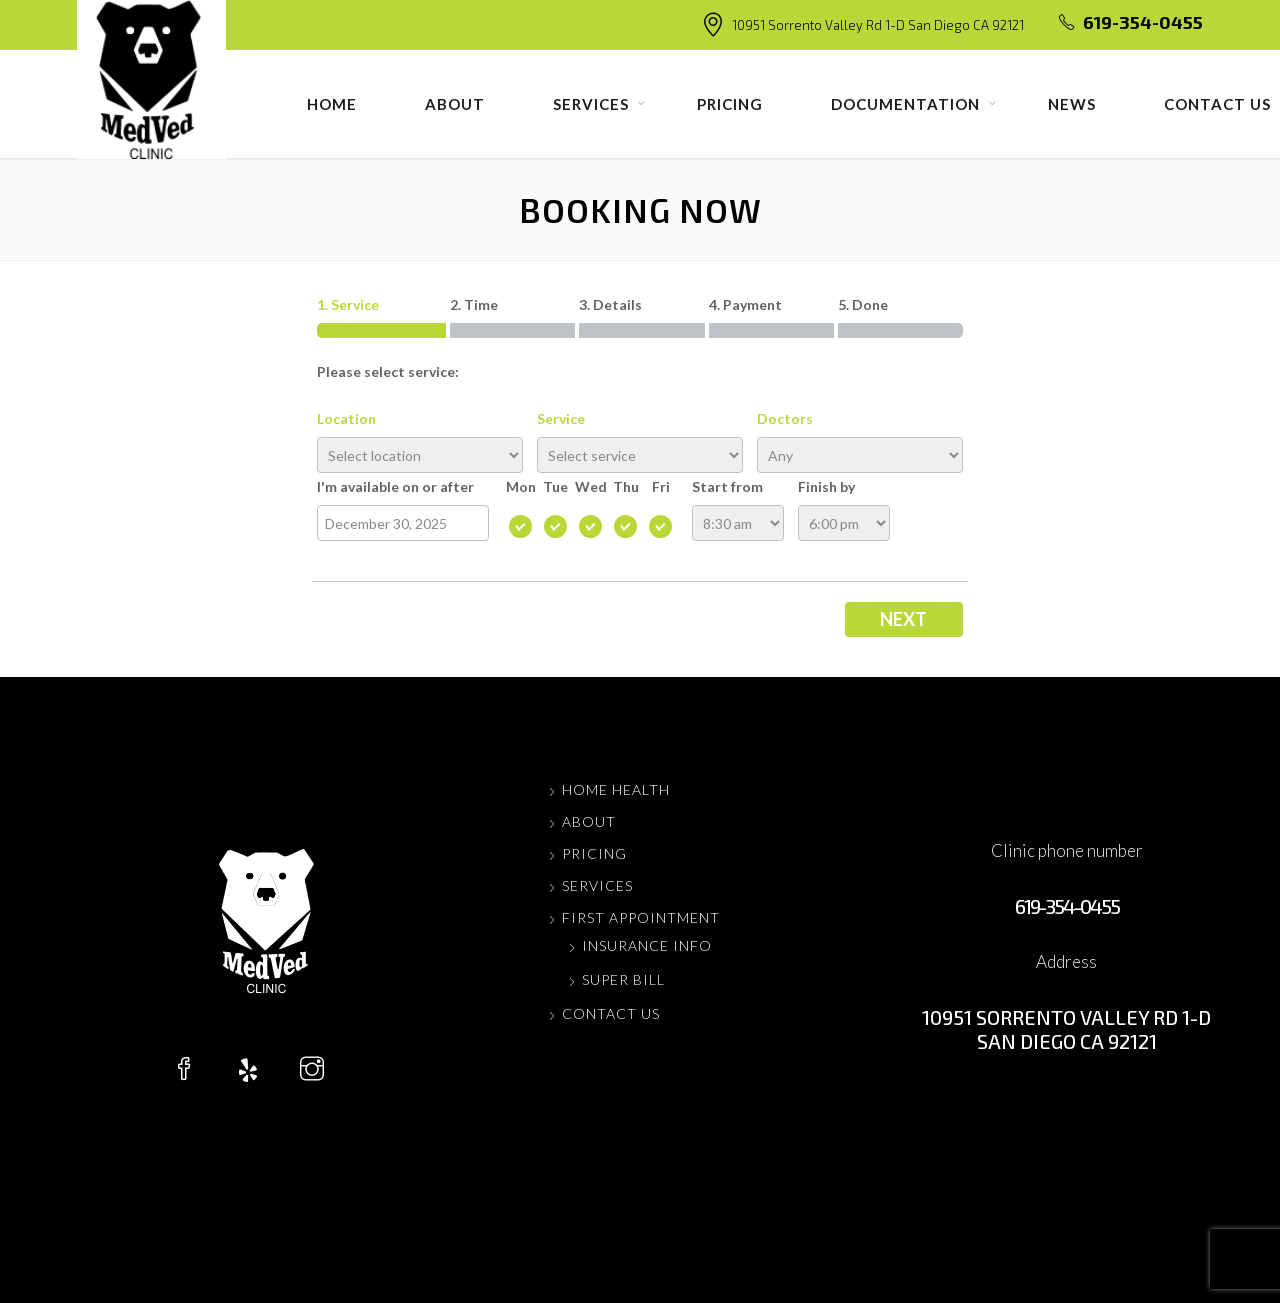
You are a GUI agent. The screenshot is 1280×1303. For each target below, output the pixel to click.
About (455, 104)
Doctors (785, 418)
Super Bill (623, 979)
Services (591, 104)
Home (332, 104)
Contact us (611, 1013)
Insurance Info (647, 945)
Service (561, 418)
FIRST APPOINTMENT (641, 917)
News (1072, 104)
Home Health (616, 789)
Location (346, 418)
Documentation (905, 104)
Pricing (730, 104)
